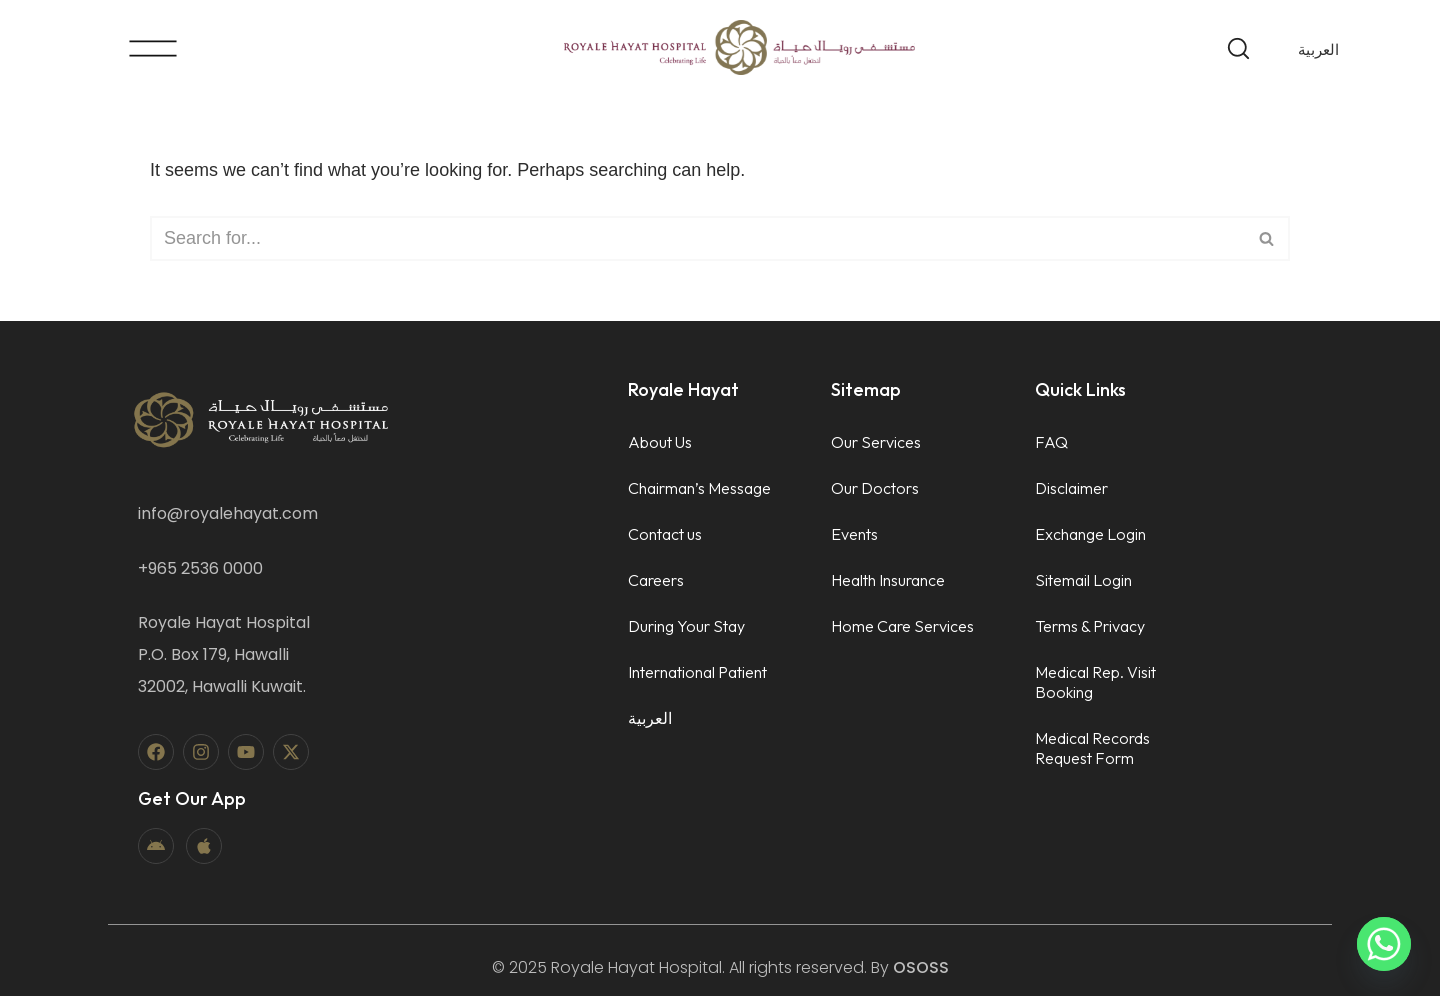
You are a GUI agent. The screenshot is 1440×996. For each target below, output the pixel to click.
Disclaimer (1071, 488)
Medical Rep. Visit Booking (1095, 682)
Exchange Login (1090, 534)
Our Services (876, 442)
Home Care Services (902, 626)
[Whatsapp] (1384, 944)
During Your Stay (686, 626)
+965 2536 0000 (200, 568)
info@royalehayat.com (228, 513)
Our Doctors (875, 488)
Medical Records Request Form (1092, 748)
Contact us (665, 534)
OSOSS (921, 967)
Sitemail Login (1083, 580)
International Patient (697, 672)
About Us (660, 442)
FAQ (1051, 442)
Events (854, 534)
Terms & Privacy (1090, 626)
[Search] (697, 238)
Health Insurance (888, 580)
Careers (656, 580)
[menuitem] (1318, 49)
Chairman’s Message (699, 488)
